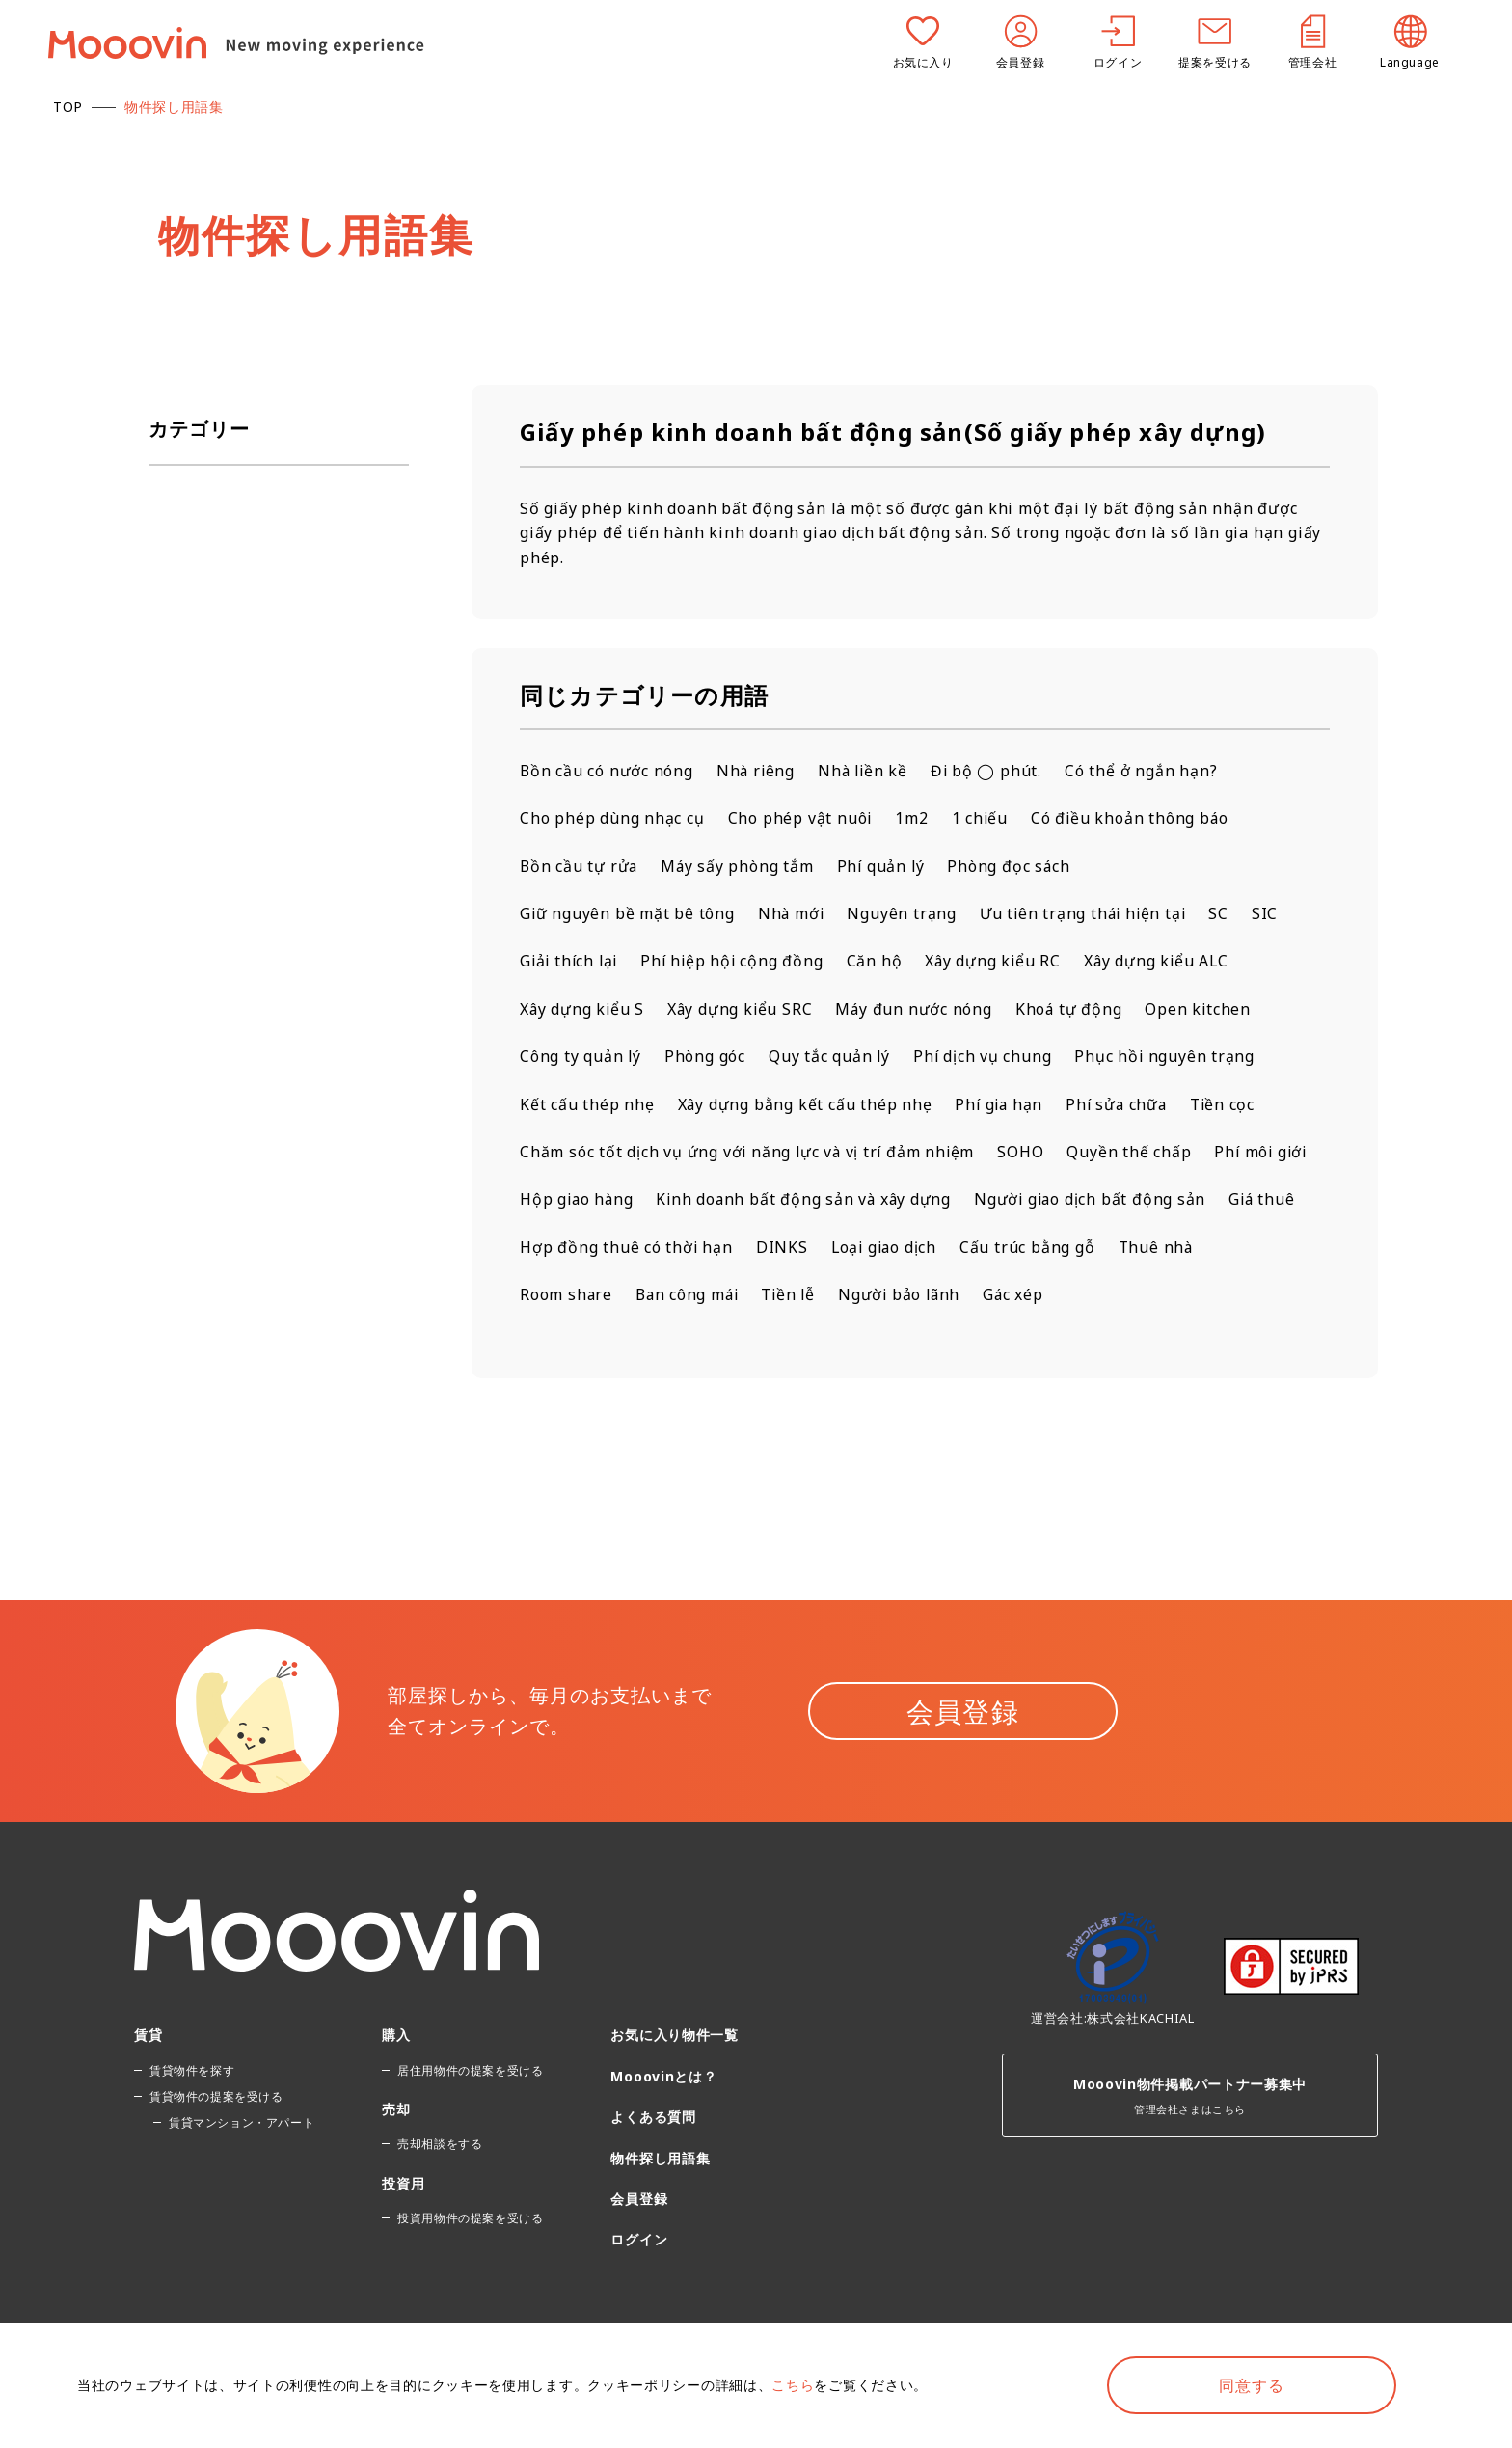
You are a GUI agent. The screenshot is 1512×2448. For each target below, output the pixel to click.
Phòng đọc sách (1014, 866)
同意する (1251, 2385)
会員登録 (963, 1762)
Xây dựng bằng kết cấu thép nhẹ (805, 1105)
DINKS (1132, 1249)
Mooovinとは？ (663, 2126)
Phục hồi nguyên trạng (1168, 1058)
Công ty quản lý (581, 1058)
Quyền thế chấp (1134, 1153)
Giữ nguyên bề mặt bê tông (628, 914)
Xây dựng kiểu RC (1002, 961)
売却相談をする (439, 2195)
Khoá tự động (1074, 1009)
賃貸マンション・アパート (241, 2172)
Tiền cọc (1230, 1105)
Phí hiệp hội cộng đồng (738, 961)
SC (1227, 914)
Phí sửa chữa (1122, 1105)
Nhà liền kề (867, 770)
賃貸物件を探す (191, 2120)
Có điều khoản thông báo (1132, 819)
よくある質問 (652, 2167)
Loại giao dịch (1235, 1249)
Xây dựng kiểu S (583, 1009)
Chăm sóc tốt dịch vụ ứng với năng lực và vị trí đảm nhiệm (750, 1153)
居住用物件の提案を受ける (470, 2120)
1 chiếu (982, 819)
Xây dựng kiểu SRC (743, 1009)
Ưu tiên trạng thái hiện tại (1088, 914)
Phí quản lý (885, 866)
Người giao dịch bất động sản (637, 1249)
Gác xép (550, 1344)
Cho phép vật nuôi (801, 819)
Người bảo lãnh (1166, 1296)
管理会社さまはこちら (1190, 2141)
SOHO (1026, 1153)
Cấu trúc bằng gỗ (588, 1296)
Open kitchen (1204, 1009)
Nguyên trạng (905, 914)
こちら (792, 2385)
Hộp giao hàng (697, 1200)
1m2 (912, 819)
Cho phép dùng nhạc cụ (612, 819)
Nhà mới (793, 914)
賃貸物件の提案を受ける (216, 2146)
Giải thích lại (571, 961)
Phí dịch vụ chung (985, 1058)
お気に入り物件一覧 (674, 2086)
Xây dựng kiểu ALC (1167, 961)
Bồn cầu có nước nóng (607, 770)
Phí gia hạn (1002, 1105)
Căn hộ (882, 961)
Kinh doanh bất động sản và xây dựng (927, 1200)
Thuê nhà (717, 1296)
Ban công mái (948, 1296)
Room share (825, 1296)
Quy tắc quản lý (831, 1058)
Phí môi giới (568, 1200)
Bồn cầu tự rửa (579, 866)
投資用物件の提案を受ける (470, 2268)
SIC (1272, 914)
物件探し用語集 (660, 2208)
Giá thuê (811, 1249)
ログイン (638, 2290)
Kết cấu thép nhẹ (587, 1105)
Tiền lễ (1053, 1296)
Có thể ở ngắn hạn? (1147, 770)
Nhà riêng (757, 770)
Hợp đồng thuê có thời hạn (976, 1249)
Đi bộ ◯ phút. (992, 770)
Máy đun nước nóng (919, 1009)
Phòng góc (705, 1058)
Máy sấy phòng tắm (739, 866)
